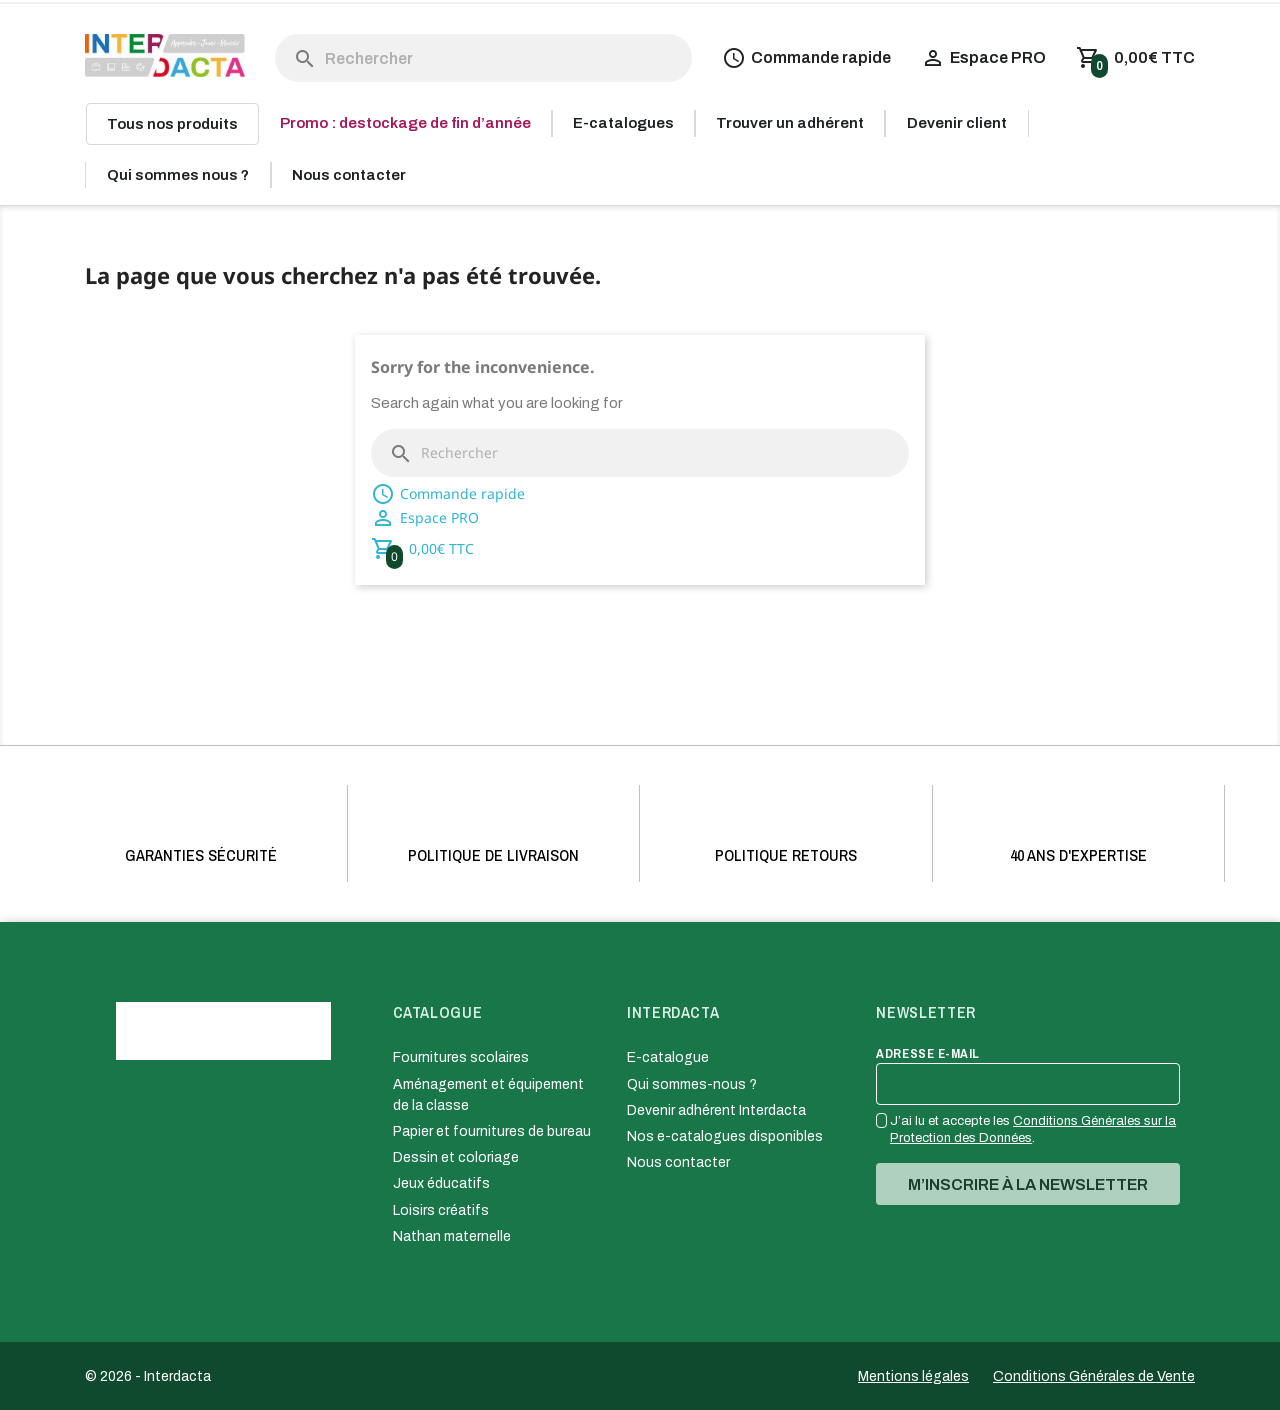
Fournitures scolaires (461, 1057)
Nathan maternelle (452, 1236)
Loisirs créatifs (441, 1210)
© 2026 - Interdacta (148, 1376)
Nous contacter (678, 1162)
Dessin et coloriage (456, 1157)
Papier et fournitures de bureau (492, 1131)
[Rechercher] (483, 58)
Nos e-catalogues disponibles (725, 1136)
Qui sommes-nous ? (692, 1084)
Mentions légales (913, 1376)
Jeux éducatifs (441, 1183)
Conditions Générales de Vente (1094, 1376)
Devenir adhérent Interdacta (716, 1110)
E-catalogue (668, 1057)
